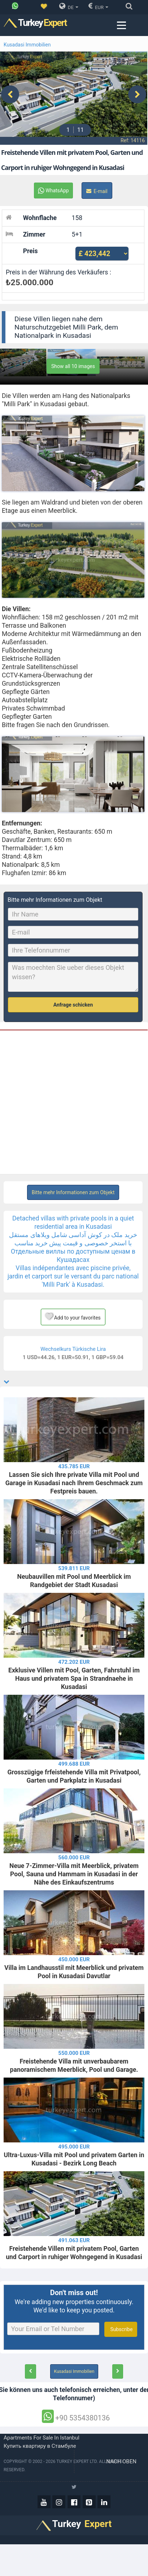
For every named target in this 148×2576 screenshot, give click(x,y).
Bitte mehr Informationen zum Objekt (73, 1186)
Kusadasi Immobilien (27, 45)
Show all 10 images (73, 360)
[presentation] (10, 91)
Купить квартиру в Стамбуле (40, 2440)
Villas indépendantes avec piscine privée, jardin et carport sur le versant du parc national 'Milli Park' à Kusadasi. (73, 1270)
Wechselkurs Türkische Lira (73, 1343)
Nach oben (122, 2455)
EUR (98, 6)
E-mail (97, 185)
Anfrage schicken (73, 999)
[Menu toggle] (121, 25)
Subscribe (120, 2323)
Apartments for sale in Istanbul (41, 2431)
